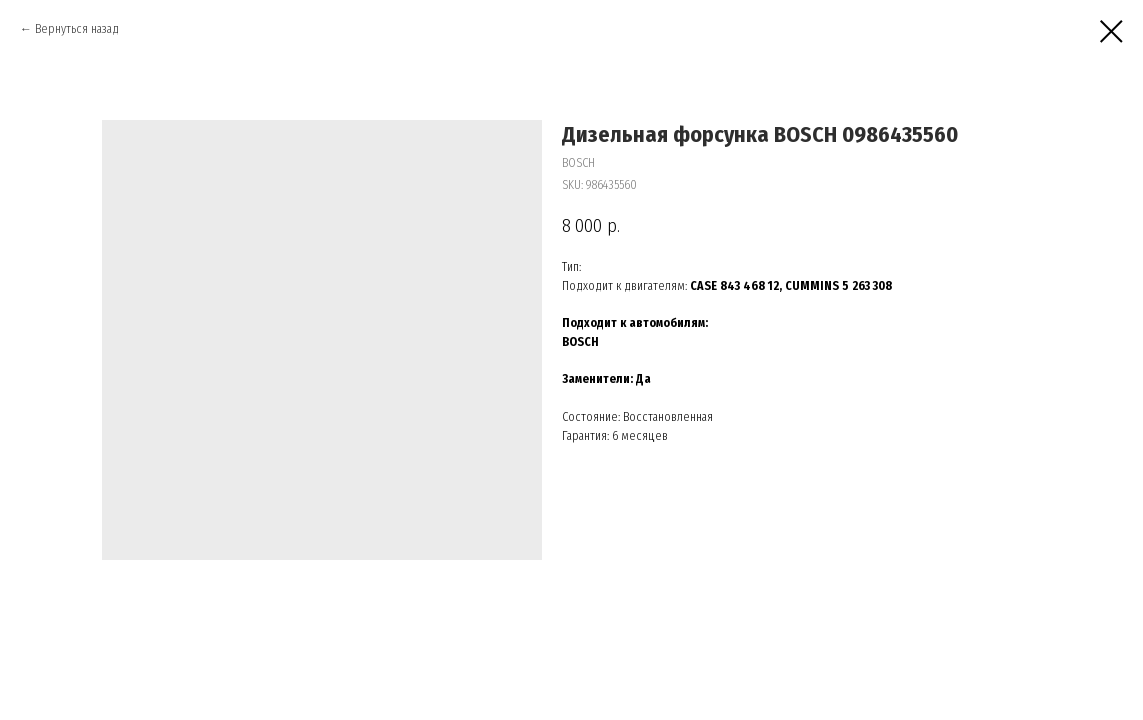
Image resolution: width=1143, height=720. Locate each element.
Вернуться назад (77, 29)
